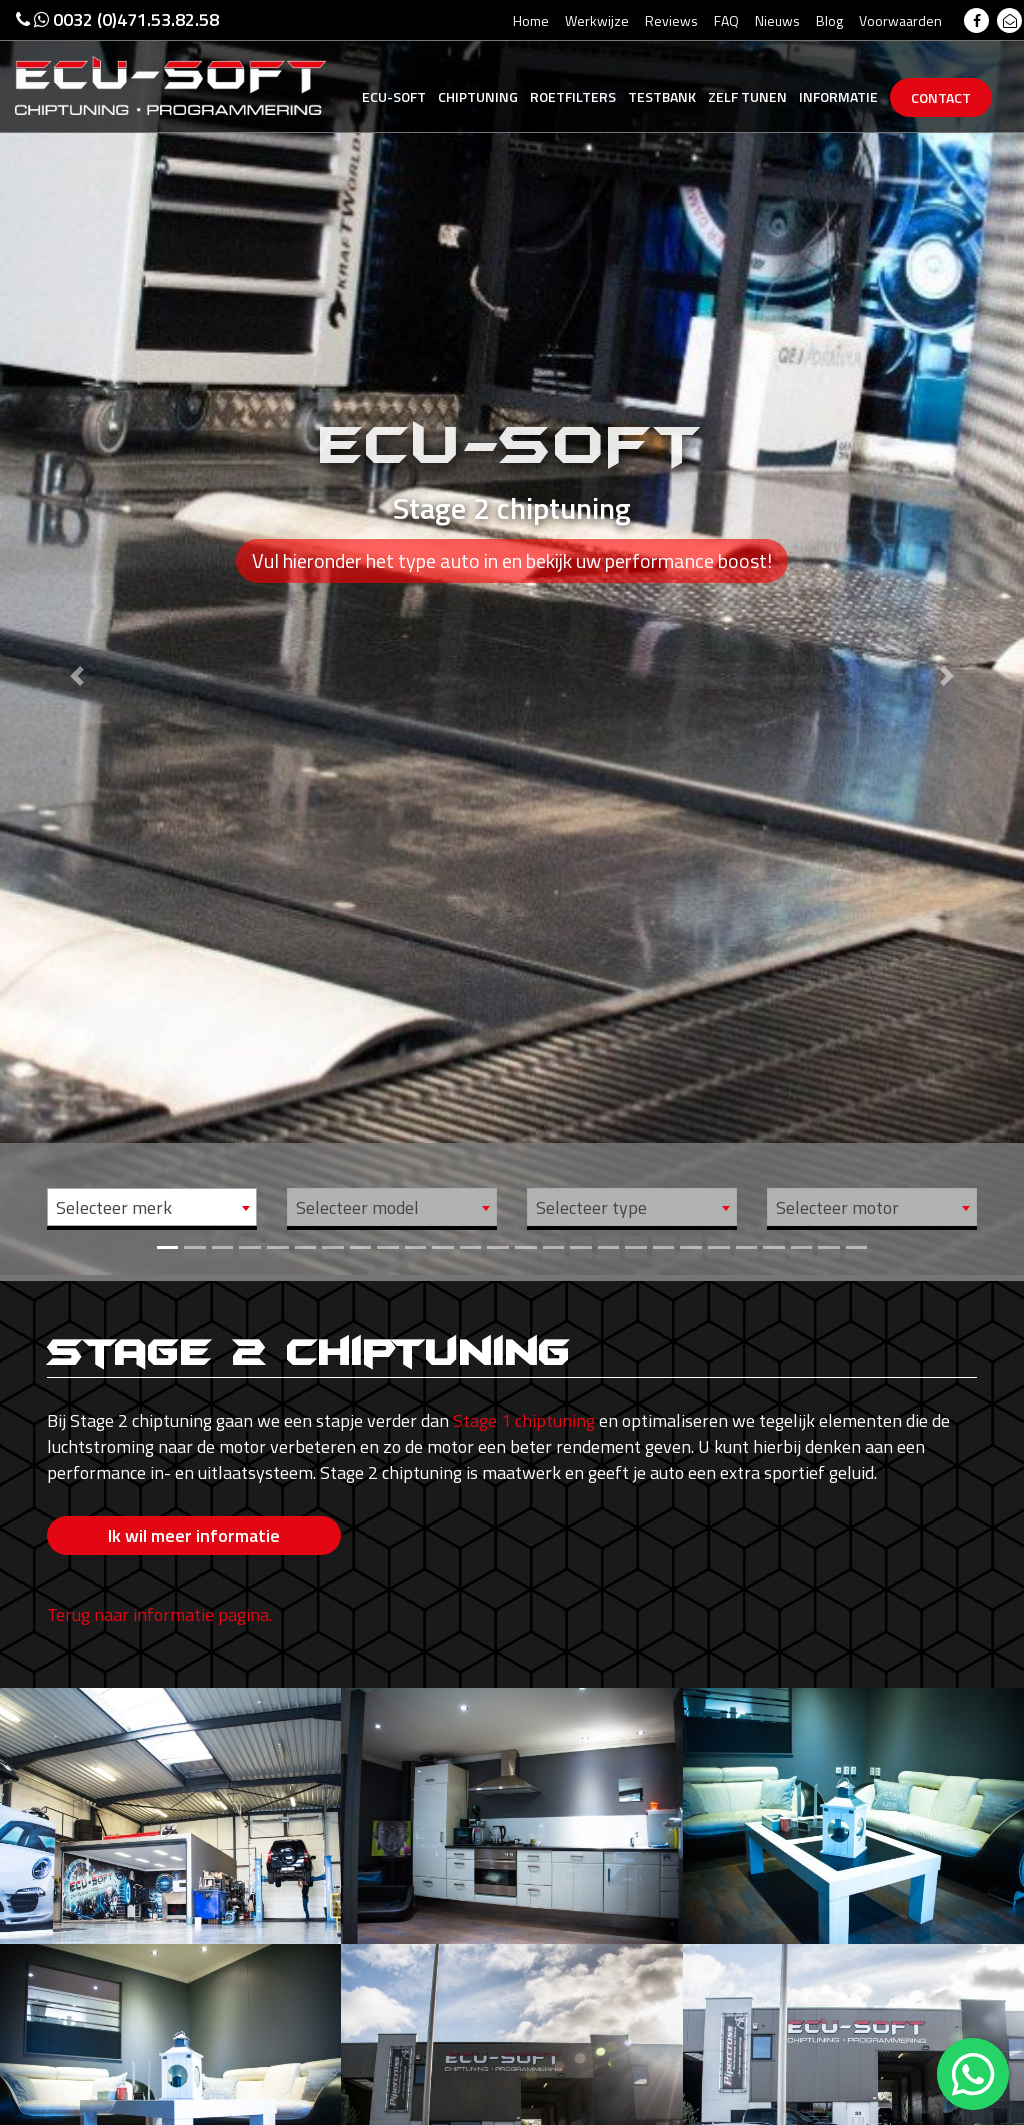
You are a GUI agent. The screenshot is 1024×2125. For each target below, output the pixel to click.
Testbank (662, 96)
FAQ (726, 20)
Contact (941, 97)
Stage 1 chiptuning (524, 1420)
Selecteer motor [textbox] (837, 1207)
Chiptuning (478, 96)
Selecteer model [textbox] (357, 1207)
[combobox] (152, 1207)
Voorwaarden (900, 20)
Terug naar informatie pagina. (159, 1597)
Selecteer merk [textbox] (114, 1207)
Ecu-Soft (394, 96)
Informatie (838, 96)
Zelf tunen (747, 96)
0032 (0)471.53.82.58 (117, 19)
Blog (829, 20)
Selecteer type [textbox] (591, 1207)
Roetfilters (573, 96)
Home (531, 20)
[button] (77, 637)
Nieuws (777, 20)
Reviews (671, 20)
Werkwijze (597, 20)
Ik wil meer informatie (194, 1535)
